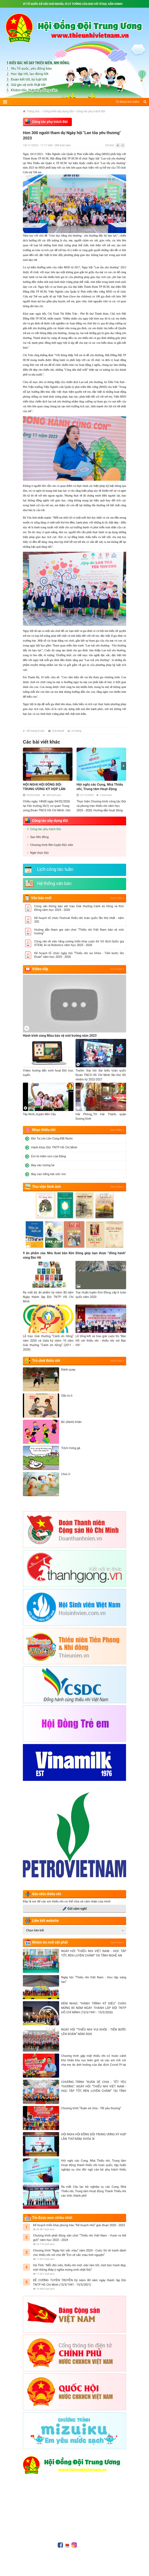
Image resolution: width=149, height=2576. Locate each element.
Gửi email (58, 730)
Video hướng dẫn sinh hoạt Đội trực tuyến (48, 1073)
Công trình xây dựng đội (58, 111)
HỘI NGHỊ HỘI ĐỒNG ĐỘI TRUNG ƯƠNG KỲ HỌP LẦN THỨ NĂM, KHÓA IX (44, 786)
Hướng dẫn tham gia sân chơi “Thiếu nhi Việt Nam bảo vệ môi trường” (79, 931)
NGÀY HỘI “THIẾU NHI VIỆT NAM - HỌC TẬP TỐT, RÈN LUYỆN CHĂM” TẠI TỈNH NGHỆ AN (93, 1953)
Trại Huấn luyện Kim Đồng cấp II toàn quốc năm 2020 (101, 1295)
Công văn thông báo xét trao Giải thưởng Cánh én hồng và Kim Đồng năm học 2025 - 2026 (79, 908)
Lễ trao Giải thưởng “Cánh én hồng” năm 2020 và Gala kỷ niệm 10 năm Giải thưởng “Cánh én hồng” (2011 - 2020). (48, 1342)
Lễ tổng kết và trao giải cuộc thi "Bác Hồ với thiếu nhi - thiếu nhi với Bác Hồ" (101, 1340)
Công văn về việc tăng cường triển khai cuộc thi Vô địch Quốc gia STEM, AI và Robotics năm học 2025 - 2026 (79, 943)
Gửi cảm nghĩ (75, 1909)
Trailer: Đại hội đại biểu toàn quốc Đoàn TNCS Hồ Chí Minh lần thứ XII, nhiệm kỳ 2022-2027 (101, 1075)
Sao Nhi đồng (39, 837)
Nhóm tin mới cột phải (50, 1942)
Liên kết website (45, 1920)
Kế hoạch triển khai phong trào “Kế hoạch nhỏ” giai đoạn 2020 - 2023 (79, 2225)
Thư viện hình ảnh (46, 1186)
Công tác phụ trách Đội (90, 111)
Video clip (40, 969)
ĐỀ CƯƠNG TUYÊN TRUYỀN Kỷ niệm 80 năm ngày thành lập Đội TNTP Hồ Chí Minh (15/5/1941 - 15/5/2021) (79, 2282)
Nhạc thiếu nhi (43, 1130)
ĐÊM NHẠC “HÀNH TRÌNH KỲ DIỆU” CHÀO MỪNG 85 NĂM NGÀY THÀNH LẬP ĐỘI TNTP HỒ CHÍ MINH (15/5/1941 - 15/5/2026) (93, 2008)
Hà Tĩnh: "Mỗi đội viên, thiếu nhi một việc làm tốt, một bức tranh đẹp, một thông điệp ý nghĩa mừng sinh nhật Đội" (79, 2267)
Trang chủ (31, 111)
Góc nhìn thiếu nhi (46, 1894)
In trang (76, 730)
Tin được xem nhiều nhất (52, 2217)
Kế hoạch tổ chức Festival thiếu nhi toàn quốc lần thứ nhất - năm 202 (79, 919)
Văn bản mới (41, 898)
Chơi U (65, 1474)
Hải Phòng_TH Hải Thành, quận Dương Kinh (101, 1116)
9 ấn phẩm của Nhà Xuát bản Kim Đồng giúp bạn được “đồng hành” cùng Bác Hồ (74, 1255)
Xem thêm (117, 898)
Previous (25, 766)
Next (123, 766)
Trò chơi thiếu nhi (46, 1360)
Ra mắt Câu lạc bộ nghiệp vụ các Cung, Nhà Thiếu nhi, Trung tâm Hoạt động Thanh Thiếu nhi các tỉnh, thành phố (93, 2191)
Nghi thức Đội (39, 853)
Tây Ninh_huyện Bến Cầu (39, 1114)
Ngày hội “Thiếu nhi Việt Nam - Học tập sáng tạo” (93, 1979)
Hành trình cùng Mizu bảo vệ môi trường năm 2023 (60, 1036)
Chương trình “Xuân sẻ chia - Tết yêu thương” (91, 2108)
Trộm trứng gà (70, 1448)
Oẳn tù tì (66, 1395)
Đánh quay (68, 1369)
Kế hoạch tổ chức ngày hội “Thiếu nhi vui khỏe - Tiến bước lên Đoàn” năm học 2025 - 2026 (79, 955)
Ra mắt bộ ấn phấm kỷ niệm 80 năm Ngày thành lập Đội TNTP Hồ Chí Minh (48, 1297)
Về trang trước (35, 730)
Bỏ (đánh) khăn (71, 1422)
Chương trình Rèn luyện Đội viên (51, 845)
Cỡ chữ (109, 145)
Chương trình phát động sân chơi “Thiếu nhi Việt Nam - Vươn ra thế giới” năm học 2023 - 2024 (79, 2238)
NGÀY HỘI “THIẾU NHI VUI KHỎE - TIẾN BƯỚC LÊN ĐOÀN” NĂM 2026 (93, 2032)
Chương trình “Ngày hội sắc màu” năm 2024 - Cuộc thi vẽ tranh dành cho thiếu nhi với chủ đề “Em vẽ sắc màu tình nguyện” (79, 2253)
